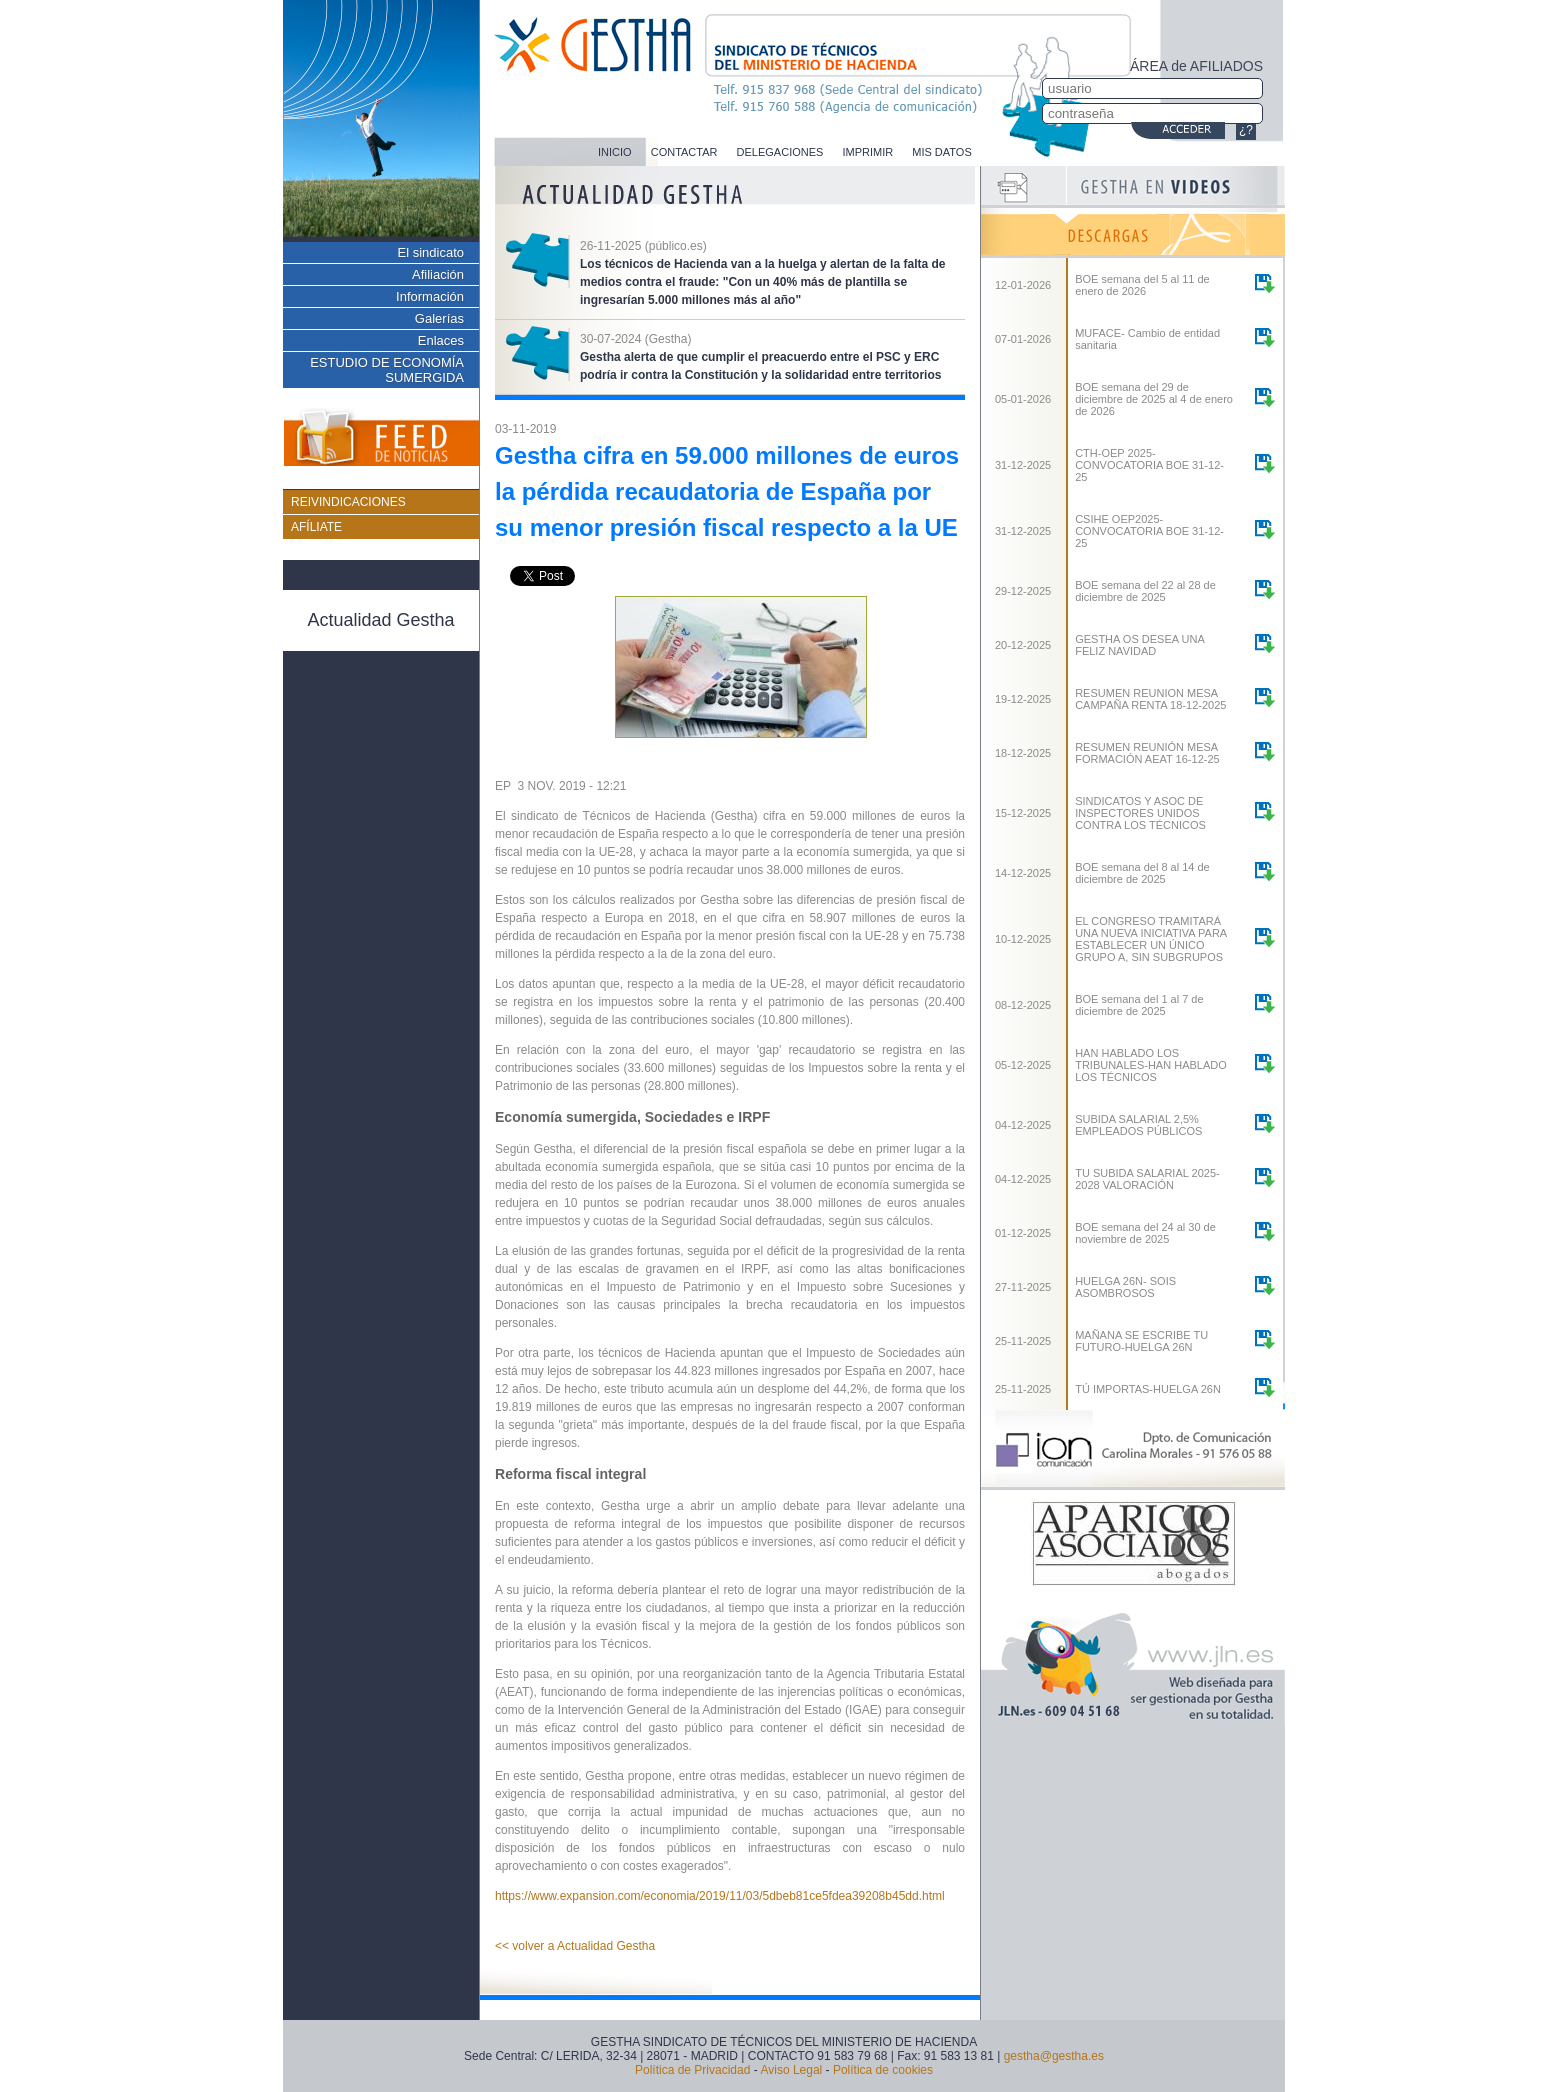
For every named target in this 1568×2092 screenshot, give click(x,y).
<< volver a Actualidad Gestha (575, 1946)
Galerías (439, 318)
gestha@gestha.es (1054, 2056)
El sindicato (431, 252)
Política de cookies (883, 2070)
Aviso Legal (791, 2070)
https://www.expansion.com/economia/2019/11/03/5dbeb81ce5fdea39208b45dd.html (720, 1896)
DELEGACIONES (780, 152)
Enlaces (441, 340)
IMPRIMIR (867, 152)
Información (430, 296)
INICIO (615, 152)
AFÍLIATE (316, 527)
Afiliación (438, 274)
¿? (1246, 130)
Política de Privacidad (692, 2070)
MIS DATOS (942, 152)
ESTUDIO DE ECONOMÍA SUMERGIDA (387, 370)
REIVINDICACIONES (348, 502)
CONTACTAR (684, 152)
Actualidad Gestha (380, 620)
